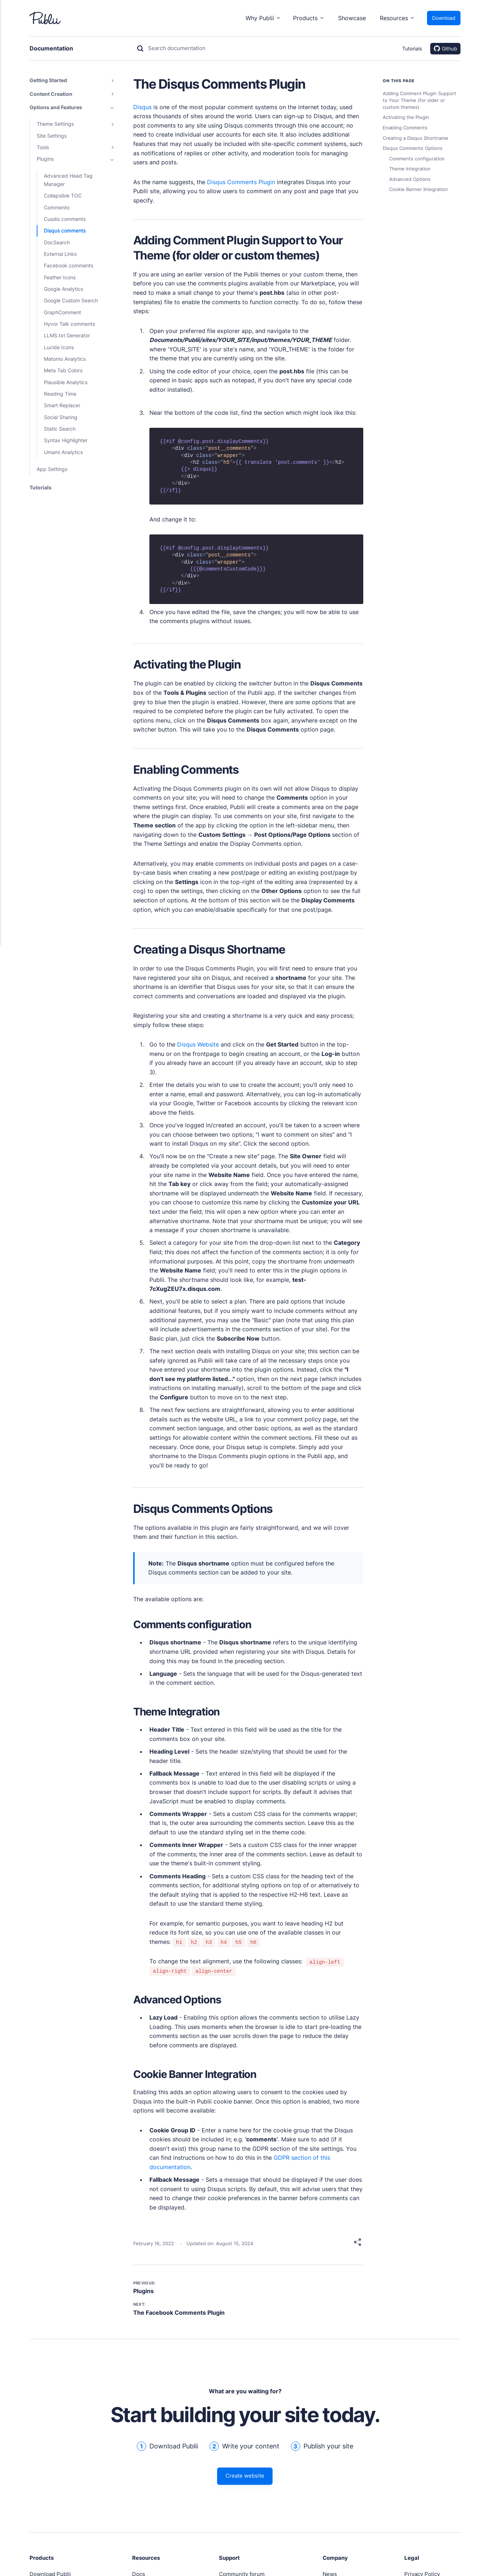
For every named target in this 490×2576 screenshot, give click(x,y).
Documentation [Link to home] (54, 48)
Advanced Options (410, 179)
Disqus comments (65, 230)
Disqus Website (198, 1044)
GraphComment (62, 312)
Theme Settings (55, 124)
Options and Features (56, 107)
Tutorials (412, 48)
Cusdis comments (65, 219)
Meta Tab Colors (63, 370)
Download (443, 18)
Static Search (60, 429)
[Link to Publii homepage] (45, 18)
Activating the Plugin (406, 117)
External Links (60, 254)
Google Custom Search (71, 300)
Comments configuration (417, 158)
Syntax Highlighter (65, 440)
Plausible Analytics (65, 382)
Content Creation (51, 94)
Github (445, 48)
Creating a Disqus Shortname (415, 138)
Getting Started (48, 80)
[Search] (172, 48)
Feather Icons (60, 277)
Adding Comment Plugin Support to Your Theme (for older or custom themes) (419, 100)
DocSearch (57, 242)
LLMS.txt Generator (67, 335)
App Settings (52, 469)
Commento (56, 207)
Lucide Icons (59, 347)
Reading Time (60, 394)
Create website (245, 2478)
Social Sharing (60, 417)
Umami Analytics (63, 452)
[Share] (357, 2244)
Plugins (143, 2291)
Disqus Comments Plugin (241, 182)
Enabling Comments (405, 127)
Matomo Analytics (65, 359)
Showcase (352, 18)
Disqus (142, 107)
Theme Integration (410, 169)
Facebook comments (68, 265)
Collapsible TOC (63, 195)
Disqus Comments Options (412, 148)
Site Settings (52, 136)
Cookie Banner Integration (418, 189)
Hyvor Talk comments (69, 324)
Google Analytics (63, 289)
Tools (43, 147)
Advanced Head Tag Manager (68, 180)
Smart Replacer (62, 405)
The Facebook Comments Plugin (179, 2312)
